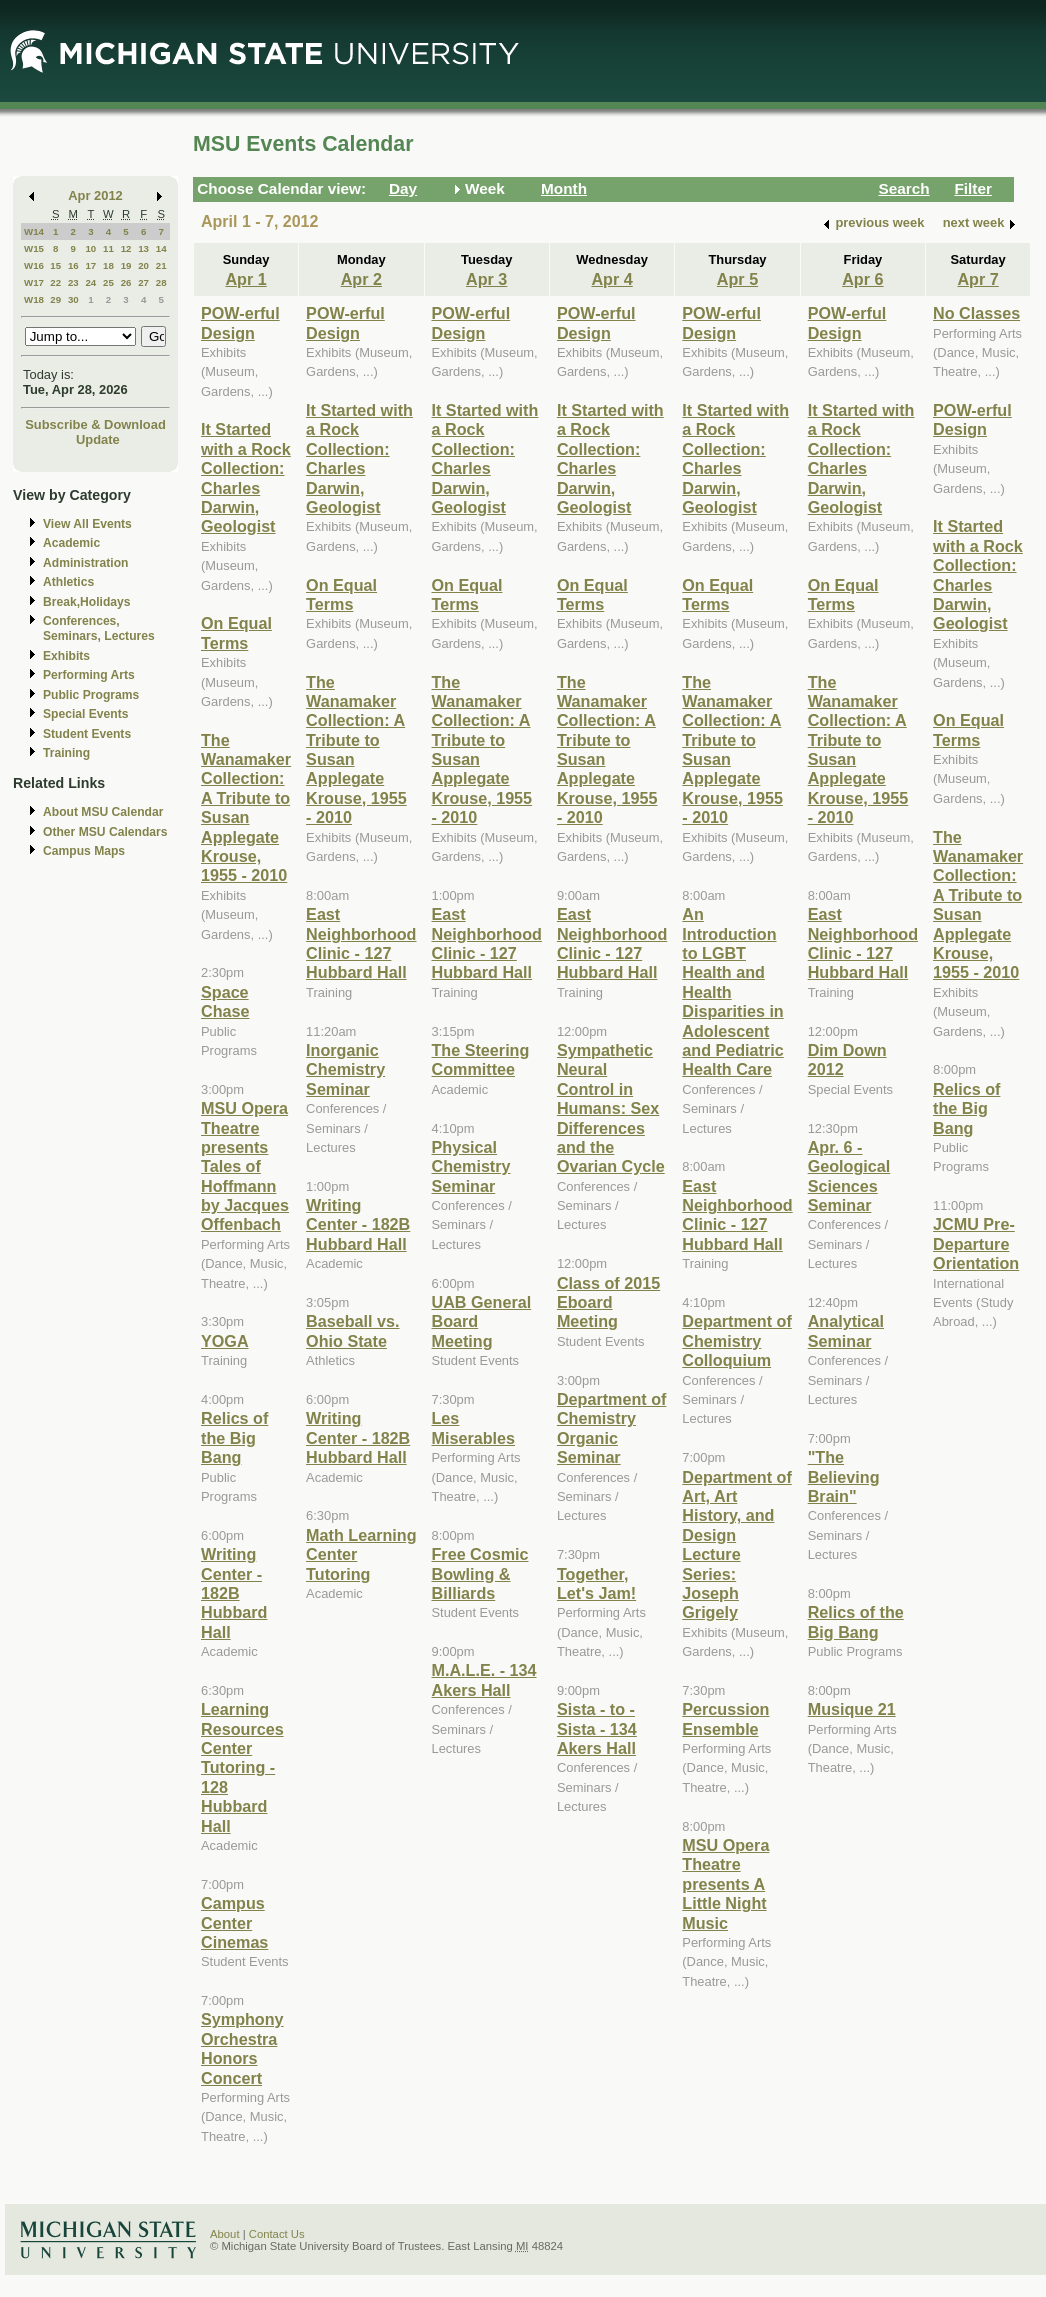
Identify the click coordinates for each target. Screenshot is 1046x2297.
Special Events (85, 714)
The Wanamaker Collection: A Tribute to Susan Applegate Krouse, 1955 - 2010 (246, 808)
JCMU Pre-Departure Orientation (976, 1243)
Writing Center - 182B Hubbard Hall (234, 1593)
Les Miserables (474, 1427)
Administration (85, 563)
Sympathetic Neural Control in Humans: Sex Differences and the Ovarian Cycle (611, 1108)
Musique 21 (852, 1709)
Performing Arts (89, 675)
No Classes (976, 313)
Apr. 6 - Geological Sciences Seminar (849, 1176)
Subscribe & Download (95, 424)
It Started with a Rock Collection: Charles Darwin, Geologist (246, 477)
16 (73, 265)
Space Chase (225, 1001)
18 (108, 265)
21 (161, 265)
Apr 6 (862, 279)
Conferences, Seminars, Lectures (99, 628)
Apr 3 (486, 279)
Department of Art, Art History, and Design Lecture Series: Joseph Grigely (737, 1545)
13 (143, 248)
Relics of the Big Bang (234, 1437)
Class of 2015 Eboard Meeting (608, 1302)
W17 (34, 282)
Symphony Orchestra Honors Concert (242, 2048)
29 (55, 299)
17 (90, 265)
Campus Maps (84, 851)
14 (161, 248)
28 (161, 282)
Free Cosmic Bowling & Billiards (480, 1573)
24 (90, 282)
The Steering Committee (481, 1059)
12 (126, 248)
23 (73, 282)
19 (126, 265)
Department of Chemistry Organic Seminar (612, 1428)
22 (55, 282)
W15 (34, 248)
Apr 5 (737, 279)
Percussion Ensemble (725, 1718)
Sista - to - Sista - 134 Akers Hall (597, 1728)
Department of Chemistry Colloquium (737, 1340)
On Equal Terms (236, 632)
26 (126, 282)
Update (98, 439)
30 (73, 299)
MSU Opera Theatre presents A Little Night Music (725, 1884)
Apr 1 (245, 279)
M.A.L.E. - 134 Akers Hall (484, 1679)
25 (108, 282)
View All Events (87, 524)
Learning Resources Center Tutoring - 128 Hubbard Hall (242, 1767)
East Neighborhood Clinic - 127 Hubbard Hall (361, 943)
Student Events (87, 734)
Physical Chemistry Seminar (471, 1166)
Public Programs (91, 695)
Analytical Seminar (846, 1330)
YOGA (225, 1341)
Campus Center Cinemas (234, 1922)
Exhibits (66, 656)
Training (66, 753)
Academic (71, 543)
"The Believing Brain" (844, 1476)
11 (108, 248)
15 (55, 265)
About (225, 2234)
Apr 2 (361, 279)
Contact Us (277, 2234)
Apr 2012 (95, 195)
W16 (34, 265)
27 (143, 282)
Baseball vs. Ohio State (352, 1330)
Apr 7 (977, 279)
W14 (34, 231)
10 (90, 248)
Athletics (68, 582)
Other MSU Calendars (105, 832)
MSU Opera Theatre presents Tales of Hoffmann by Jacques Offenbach (245, 1166)
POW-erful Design (240, 322)
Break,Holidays (87, 602)
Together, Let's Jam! (596, 1583)
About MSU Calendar (103, 812)
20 (143, 265)
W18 (34, 299)
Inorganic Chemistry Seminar (345, 1069)
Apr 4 (611, 279)
